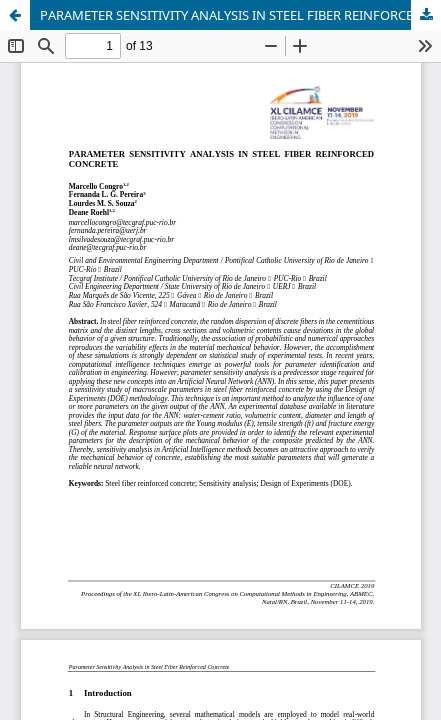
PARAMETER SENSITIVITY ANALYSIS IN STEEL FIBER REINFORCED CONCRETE (240, 15)
